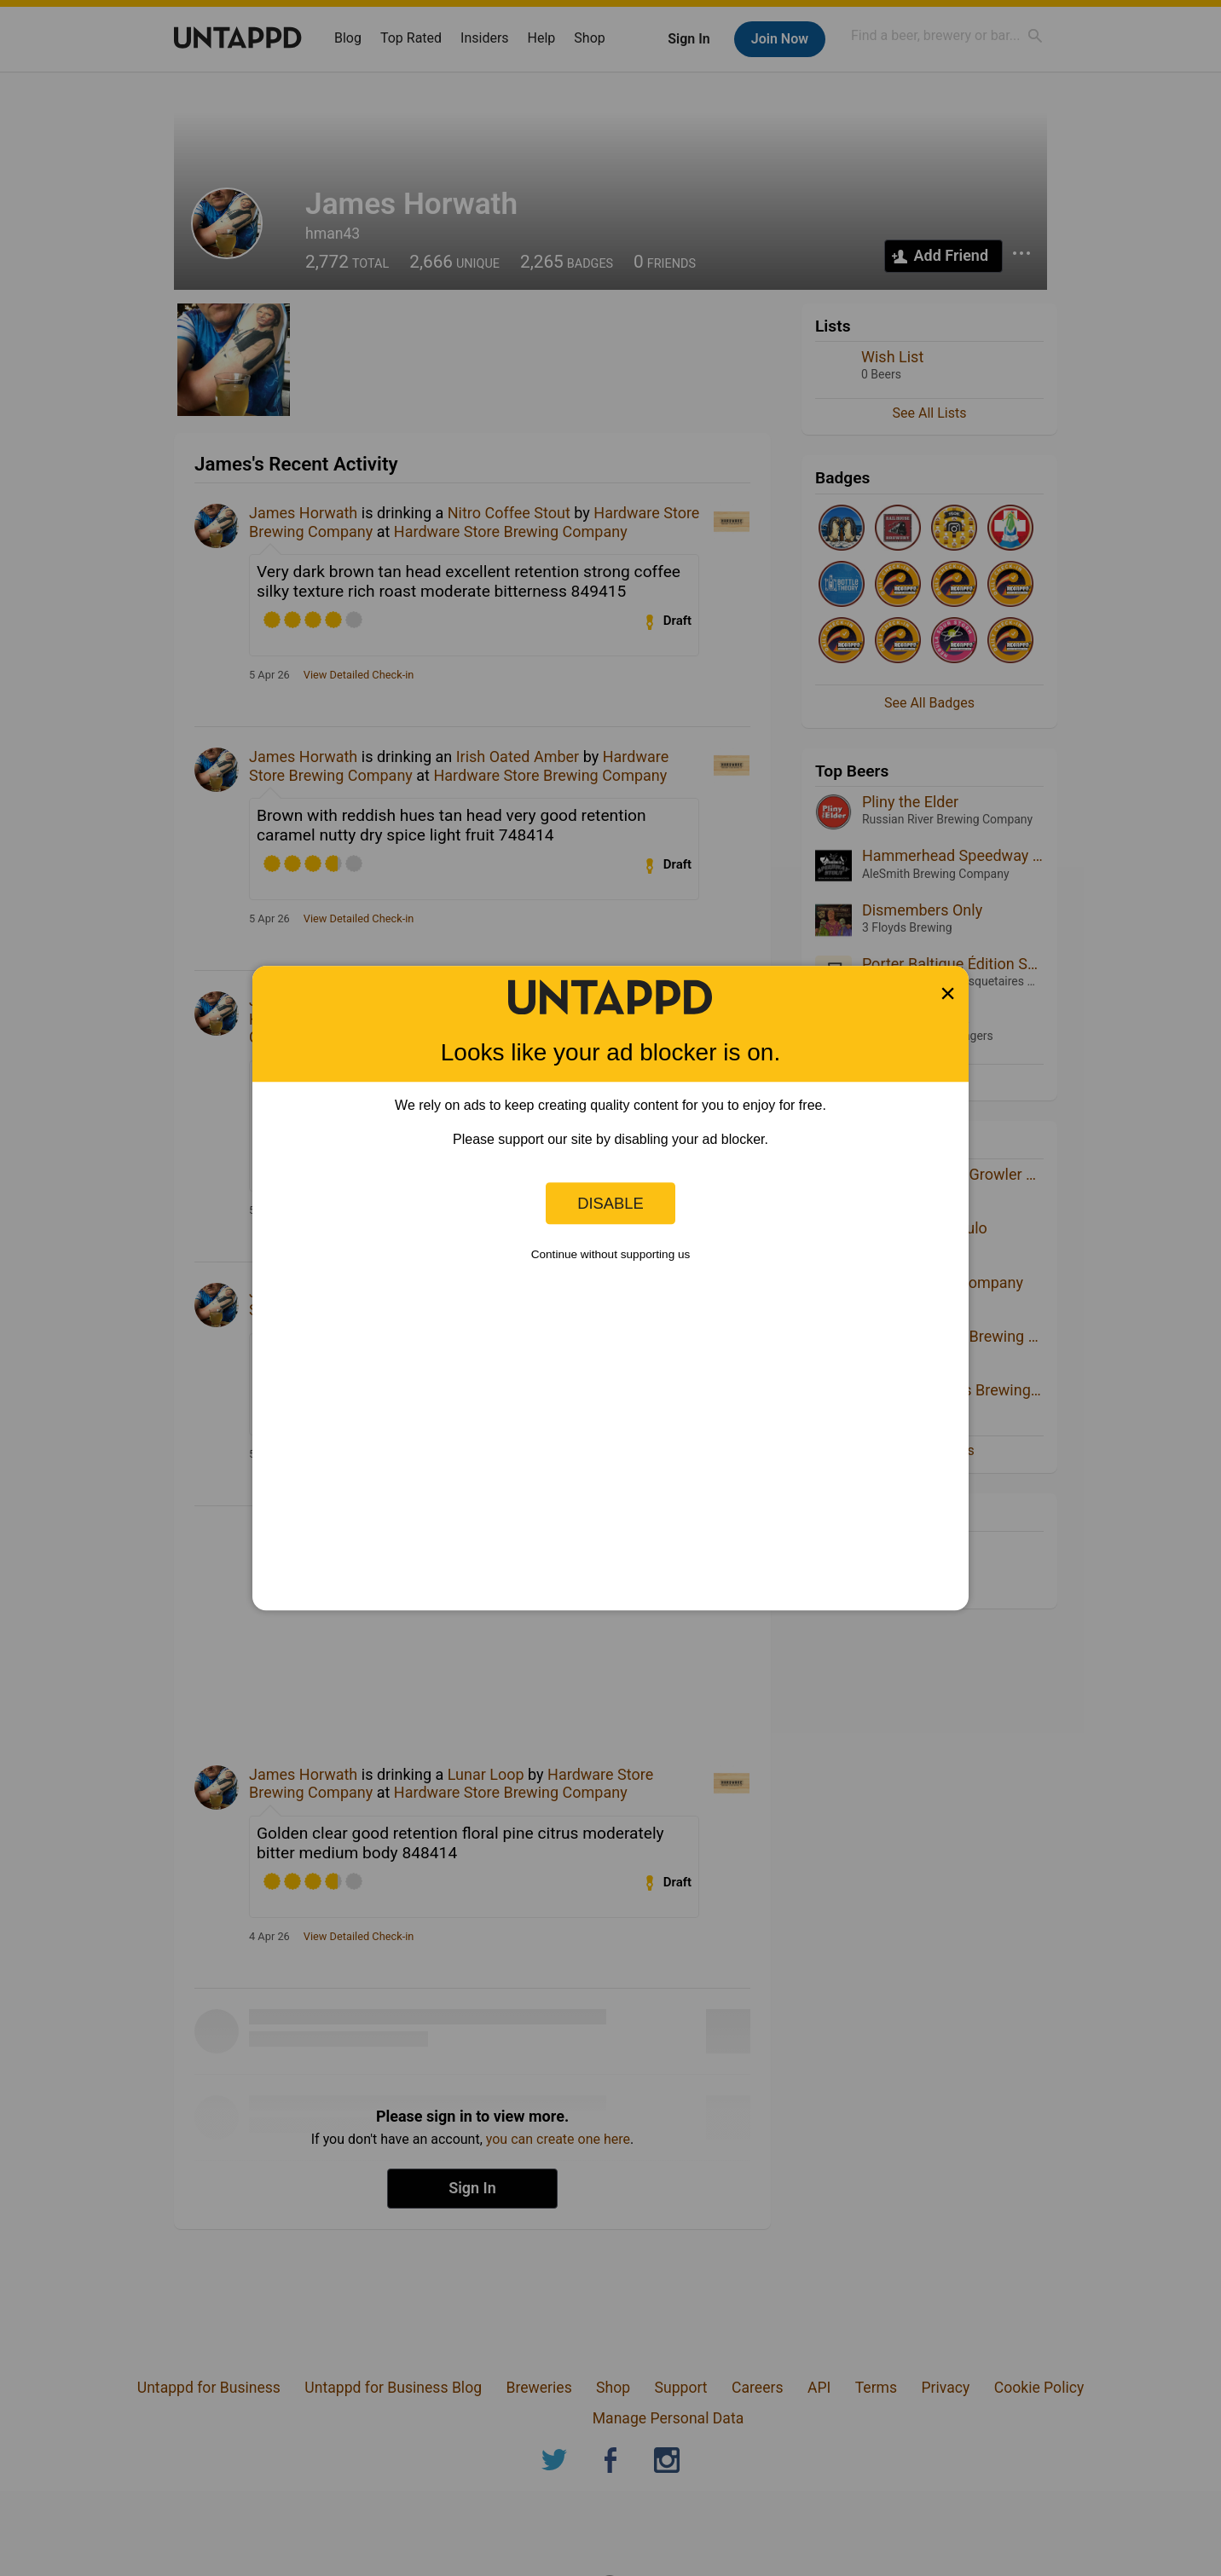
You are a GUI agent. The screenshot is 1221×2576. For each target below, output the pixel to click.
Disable (610, 1203)
